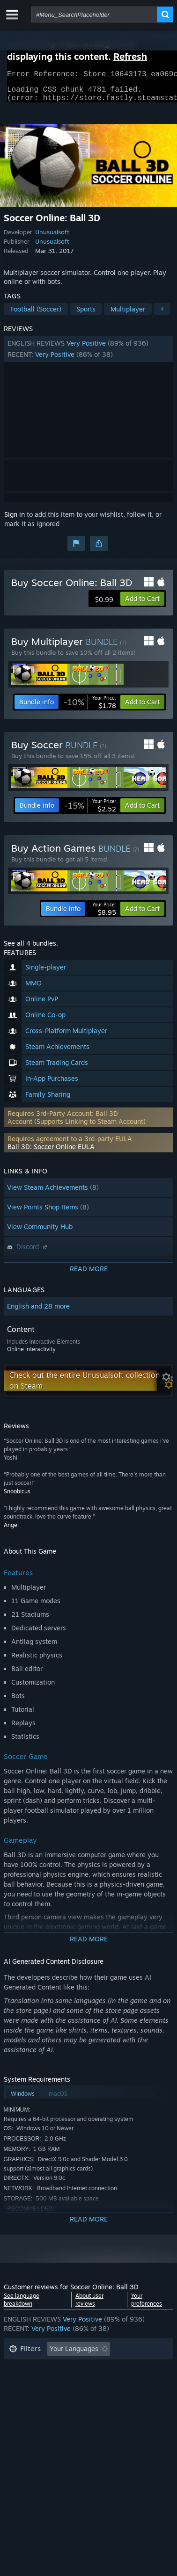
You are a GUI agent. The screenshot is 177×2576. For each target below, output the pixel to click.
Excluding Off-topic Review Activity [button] (63, 2369)
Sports (86, 314)
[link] (90, 707)
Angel (11, 1530)
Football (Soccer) (35, 314)
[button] (89, 354)
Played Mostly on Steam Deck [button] (101, 2383)
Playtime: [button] (23, 2383)
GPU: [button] (124, 2397)
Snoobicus (17, 1496)
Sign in (14, 520)
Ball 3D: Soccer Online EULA (51, 1152)
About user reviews (89, 2305)
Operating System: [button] (37, 2397)
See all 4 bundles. (31, 949)
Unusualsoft (52, 237)
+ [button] (162, 314)
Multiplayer (128, 314)
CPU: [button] (91, 2397)
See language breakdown (21, 2305)
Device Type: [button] (28, 2411)
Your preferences (146, 2305)
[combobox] (94, 14)
